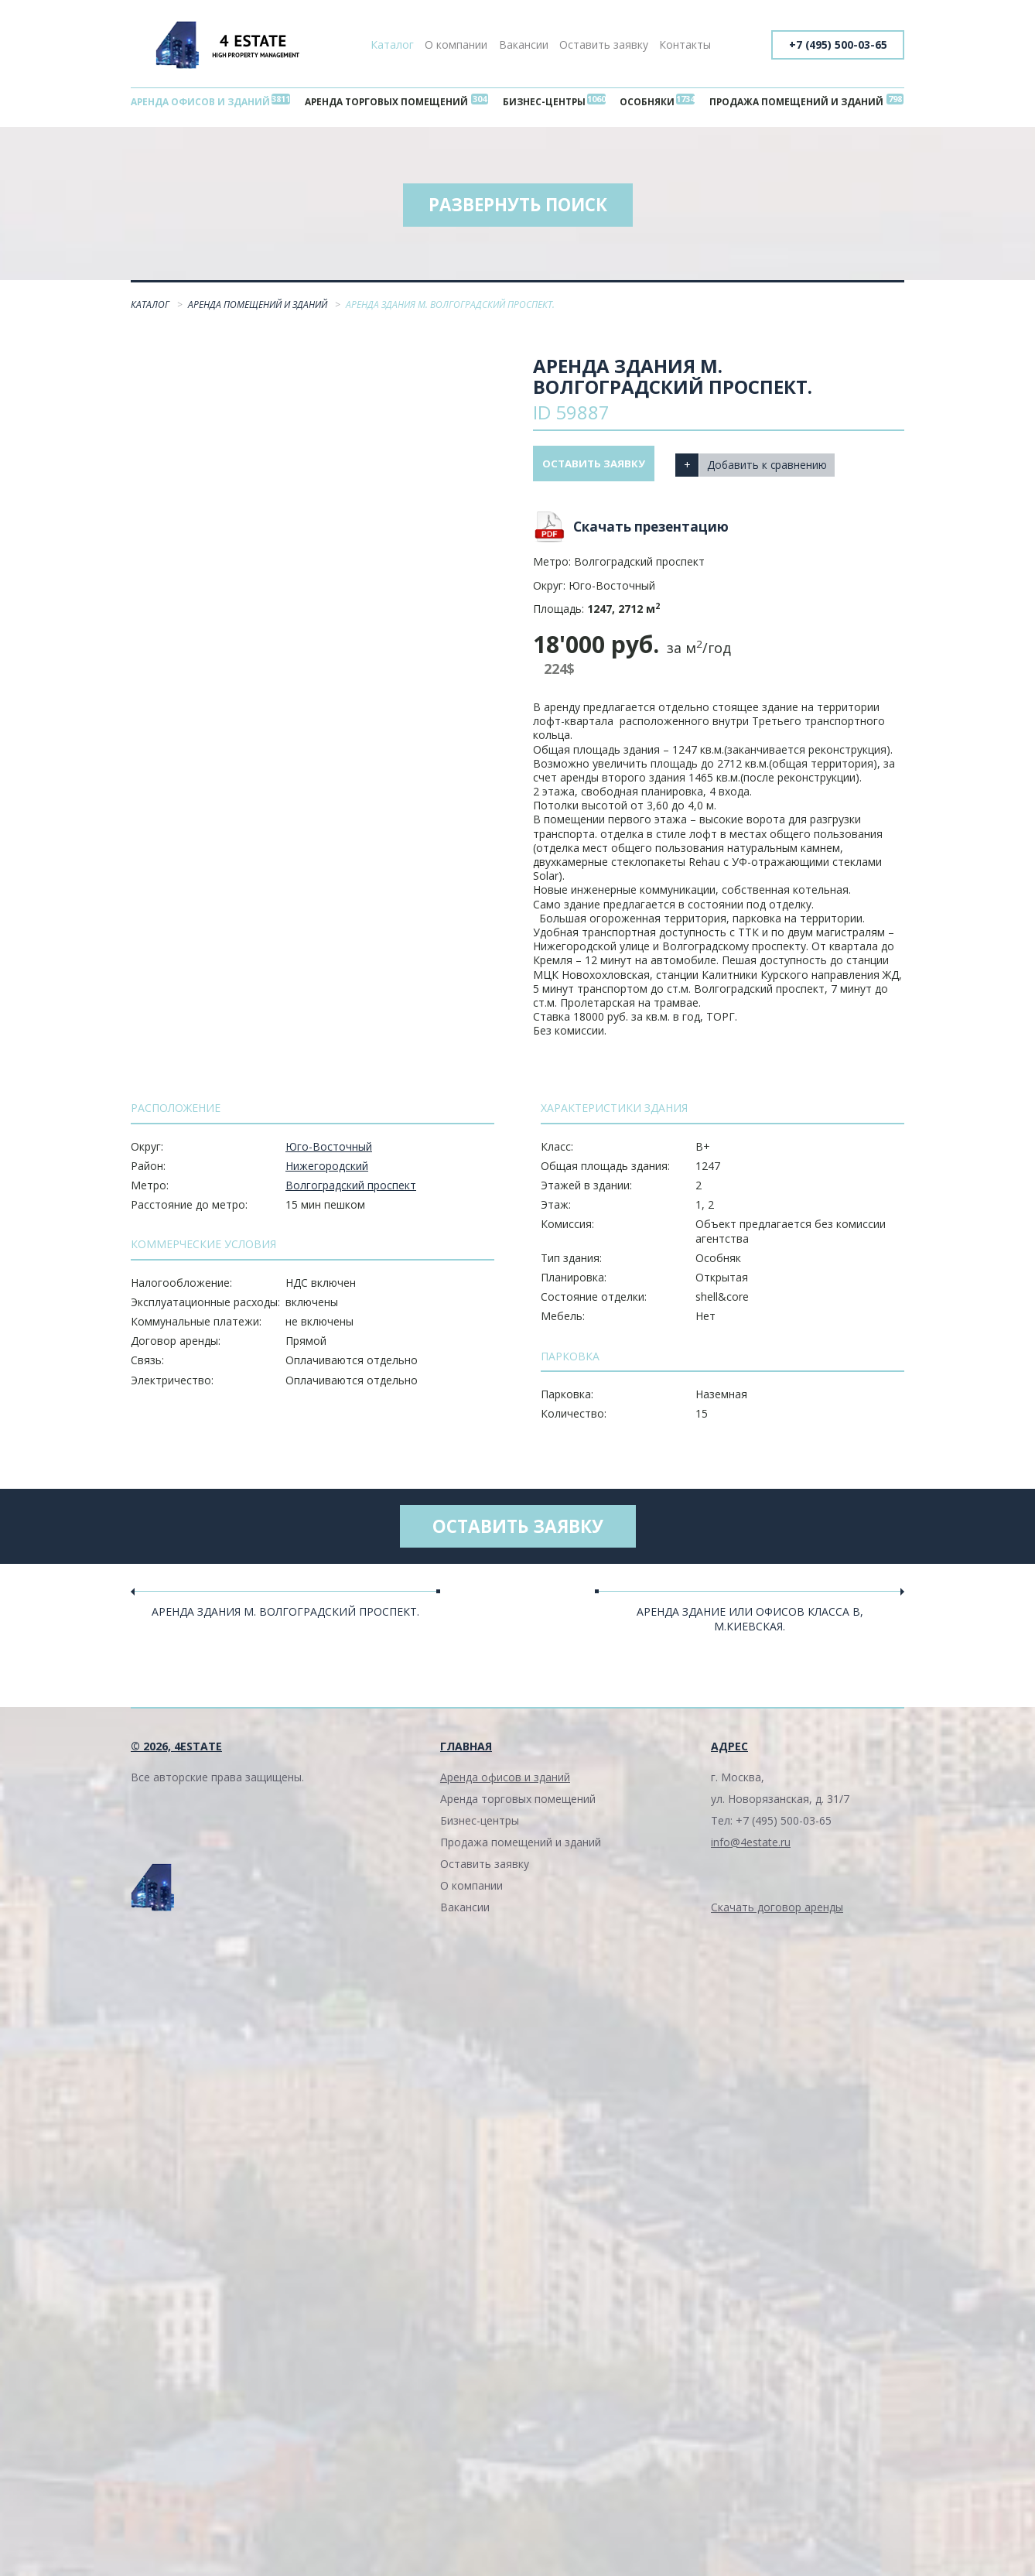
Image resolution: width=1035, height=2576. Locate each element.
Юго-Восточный (328, 1151)
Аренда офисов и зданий (203, 102)
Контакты (685, 44)
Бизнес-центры (546, 102)
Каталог (392, 44)
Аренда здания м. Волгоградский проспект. (285, 1619)
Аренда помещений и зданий (259, 309)
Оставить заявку (603, 44)
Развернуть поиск (517, 208)
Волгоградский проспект (350, 1189)
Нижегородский (326, 1170)
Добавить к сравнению (777, 467)
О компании (456, 44)
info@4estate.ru (751, 1849)
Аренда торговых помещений (390, 102)
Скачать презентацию (651, 531)
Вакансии (523, 44)
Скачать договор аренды (777, 1914)
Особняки (645, 102)
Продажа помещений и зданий (792, 102)
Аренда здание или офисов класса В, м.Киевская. (750, 1626)
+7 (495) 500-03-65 (836, 44)
